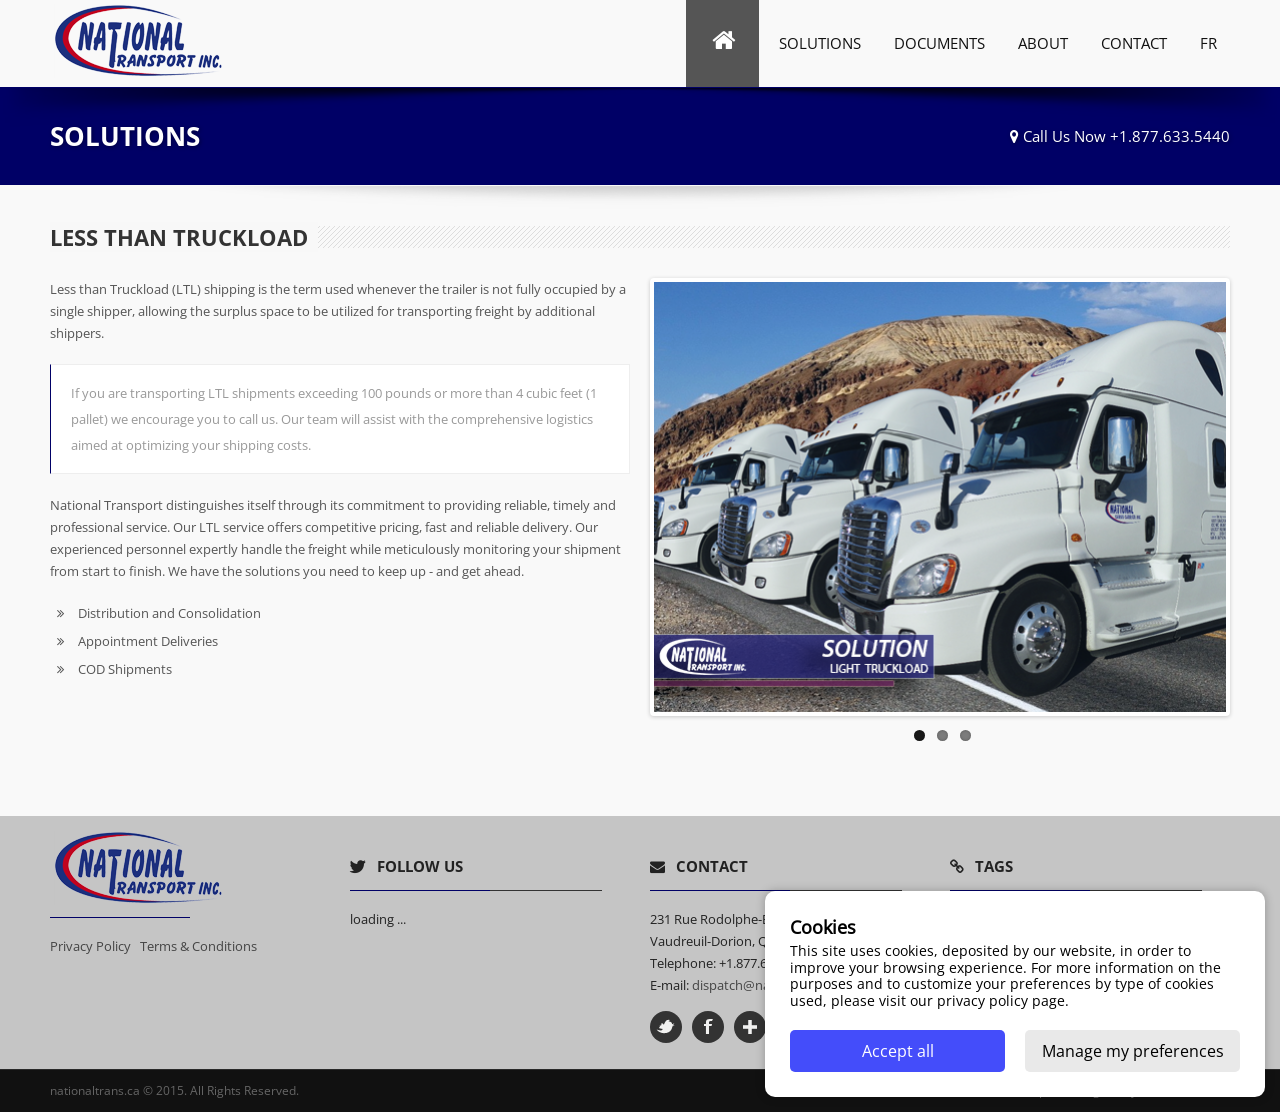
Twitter (666, 1027)
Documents (939, 43)
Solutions (820, 43)
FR (1208, 43)
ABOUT (1043, 43)
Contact (1134, 43)
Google (750, 1027)
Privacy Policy (90, 946)
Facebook (708, 1027)
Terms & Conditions (198, 946)
